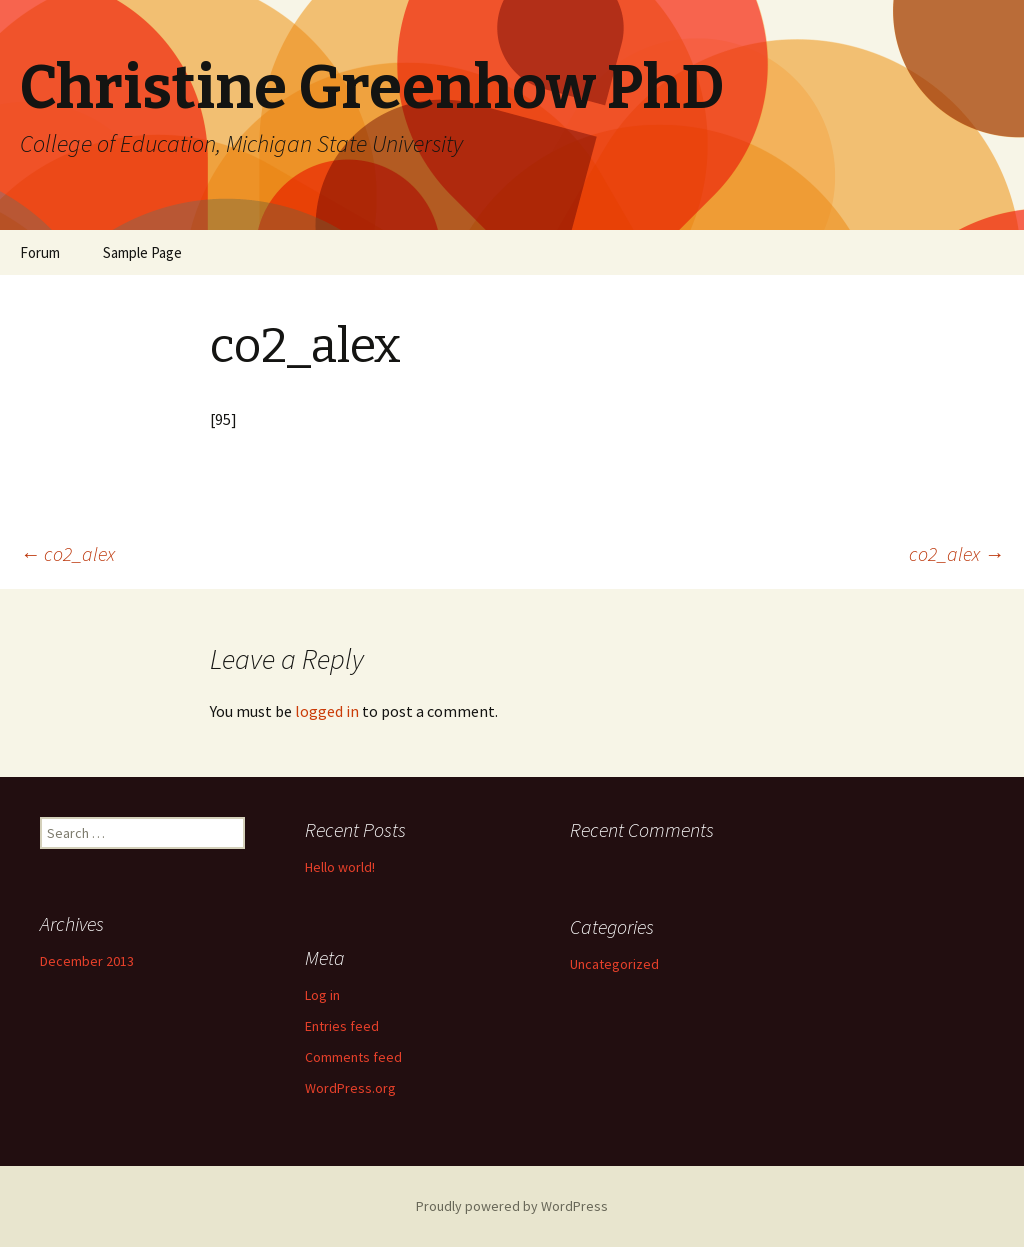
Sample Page (142, 252)
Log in (322, 995)
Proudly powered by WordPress (512, 1206)
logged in (327, 711)
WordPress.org (350, 1088)
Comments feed (353, 1057)
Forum (40, 252)
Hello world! (340, 867)
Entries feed (342, 1026)
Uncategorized (614, 964)
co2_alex (67, 553)
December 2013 (87, 961)
